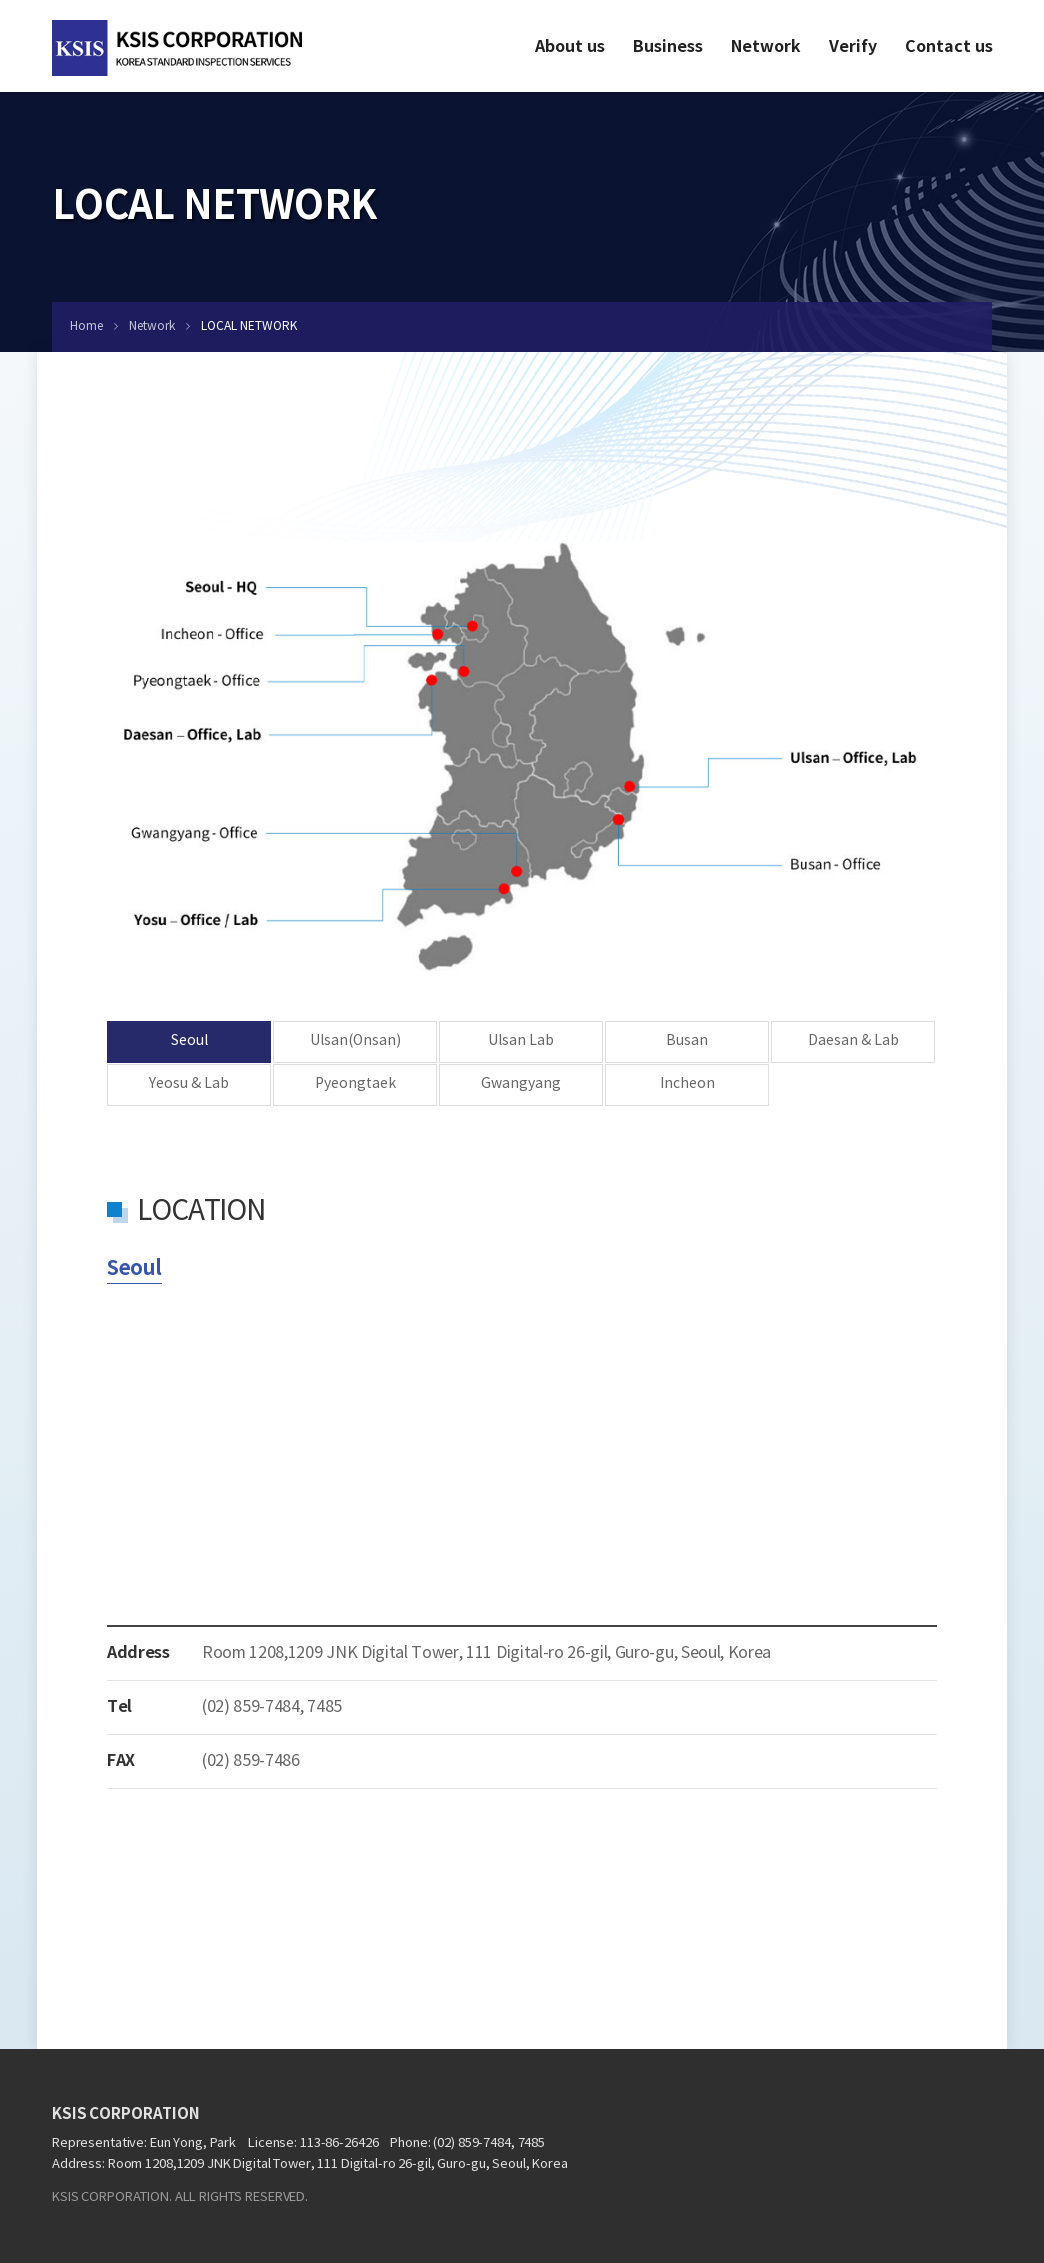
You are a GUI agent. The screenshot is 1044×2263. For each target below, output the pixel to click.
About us (570, 47)
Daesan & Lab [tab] (853, 1041)
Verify (853, 47)
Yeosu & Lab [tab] (189, 1084)
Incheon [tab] (687, 1084)
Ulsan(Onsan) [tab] (355, 1041)
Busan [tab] (687, 1041)
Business (668, 47)
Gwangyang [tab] (521, 1084)
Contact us (949, 47)
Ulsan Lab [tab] (521, 1041)
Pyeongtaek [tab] (355, 1084)
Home (86, 326)
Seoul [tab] (189, 1041)
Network (766, 47)
